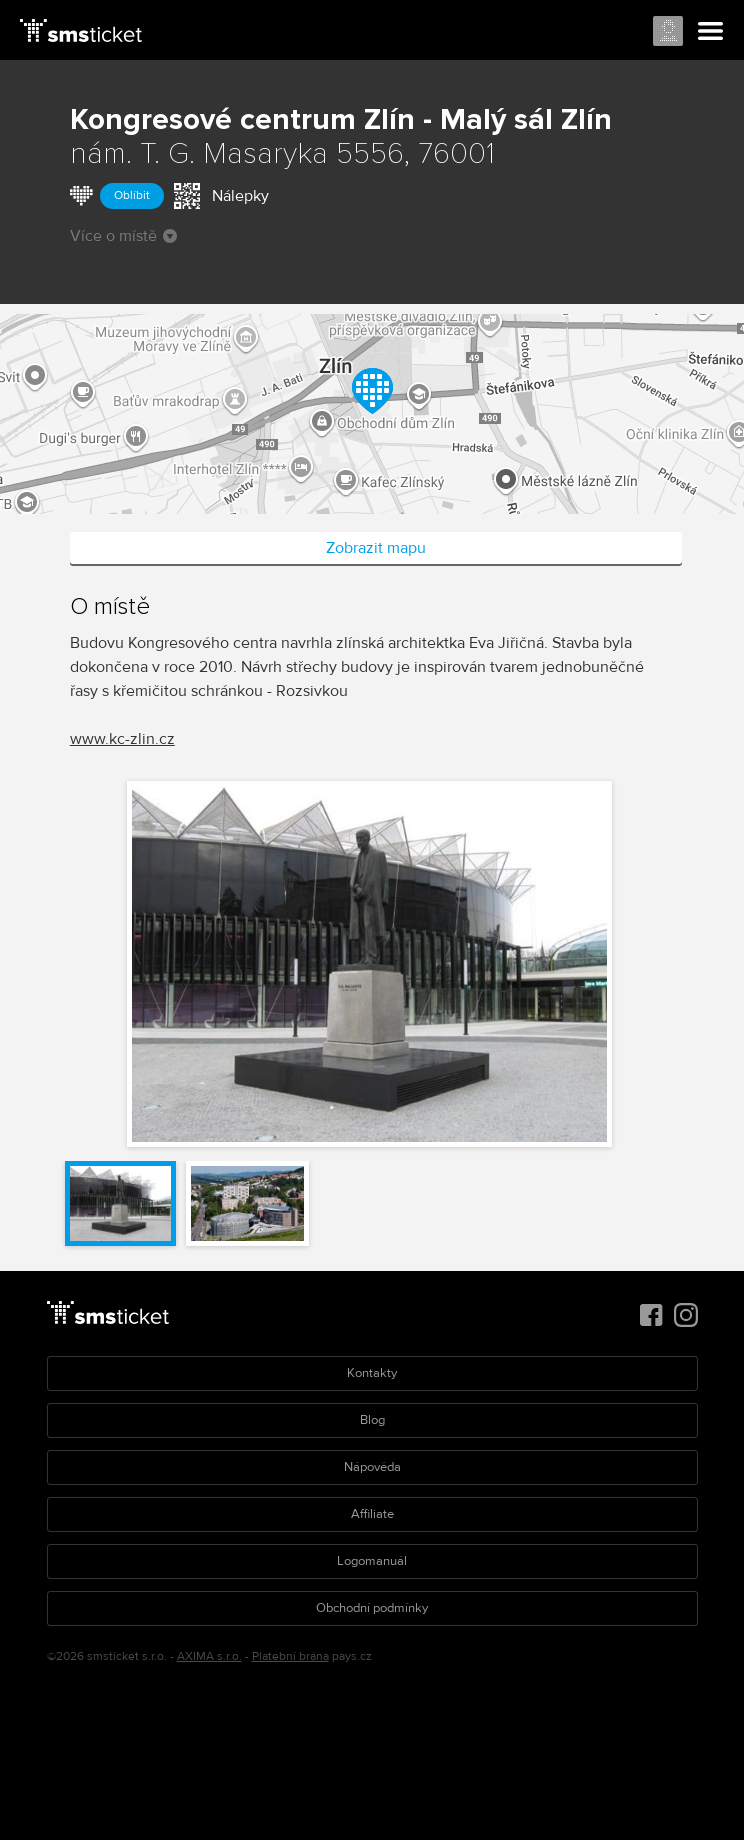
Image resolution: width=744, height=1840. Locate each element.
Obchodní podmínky (372, 1608)
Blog (372, 1420)
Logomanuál (372, 1561)
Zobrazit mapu (376, 548)
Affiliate (372, 1514)
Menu (711, 32)
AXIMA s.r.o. (209, 1656)
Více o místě (123, 236)
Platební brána (290, 1656)
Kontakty (372, 1373)
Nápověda (372, 1467)
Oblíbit (132, 195)
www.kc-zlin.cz (122, 739)
